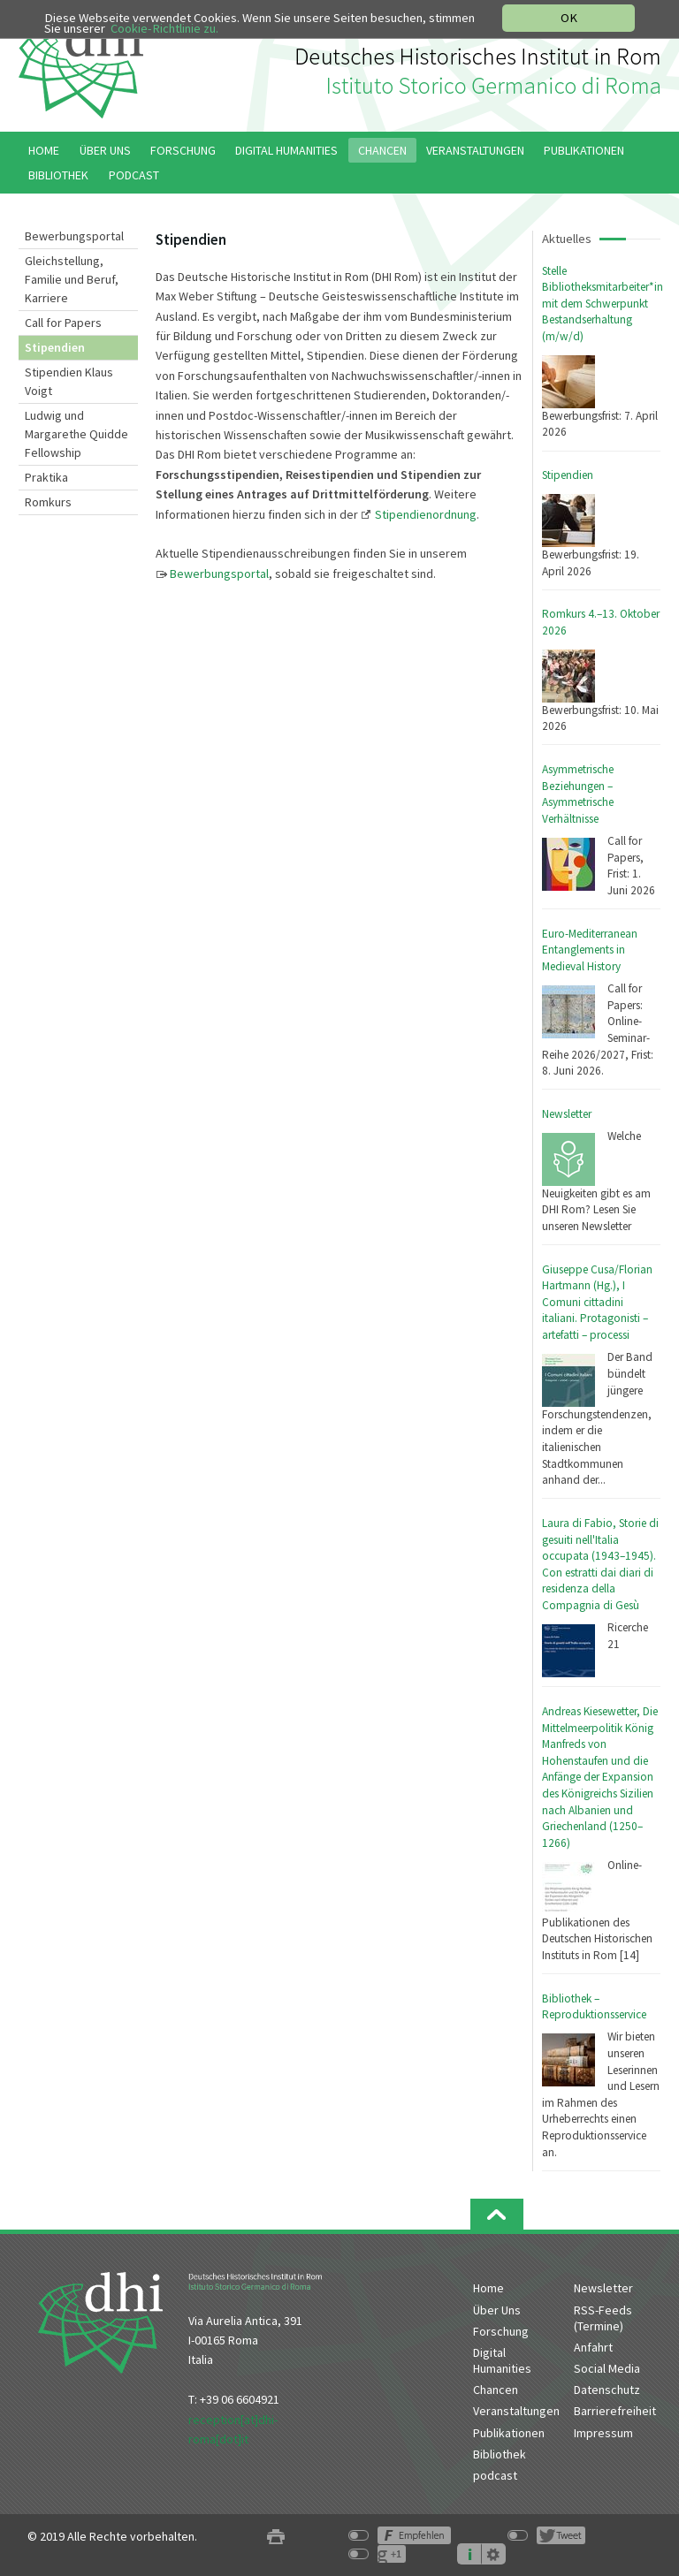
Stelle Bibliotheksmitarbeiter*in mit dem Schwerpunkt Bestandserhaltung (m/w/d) (602, 303)
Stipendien (567, 475)
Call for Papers (63, 323)
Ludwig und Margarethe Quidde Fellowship (76, 433)
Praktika (46, 477)
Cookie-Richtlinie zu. (164, 28)
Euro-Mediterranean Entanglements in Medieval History (589, 950)
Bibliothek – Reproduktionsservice (594, 2007)
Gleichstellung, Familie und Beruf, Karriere (71, 279)
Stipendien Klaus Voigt (69, 381)
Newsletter (566, 1113)
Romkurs (48, 502)
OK (569, 18)
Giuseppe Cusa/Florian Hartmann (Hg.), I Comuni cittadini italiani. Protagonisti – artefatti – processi (597, 1302)
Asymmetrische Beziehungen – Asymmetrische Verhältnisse (578, 794)
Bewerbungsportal (74, 236)
